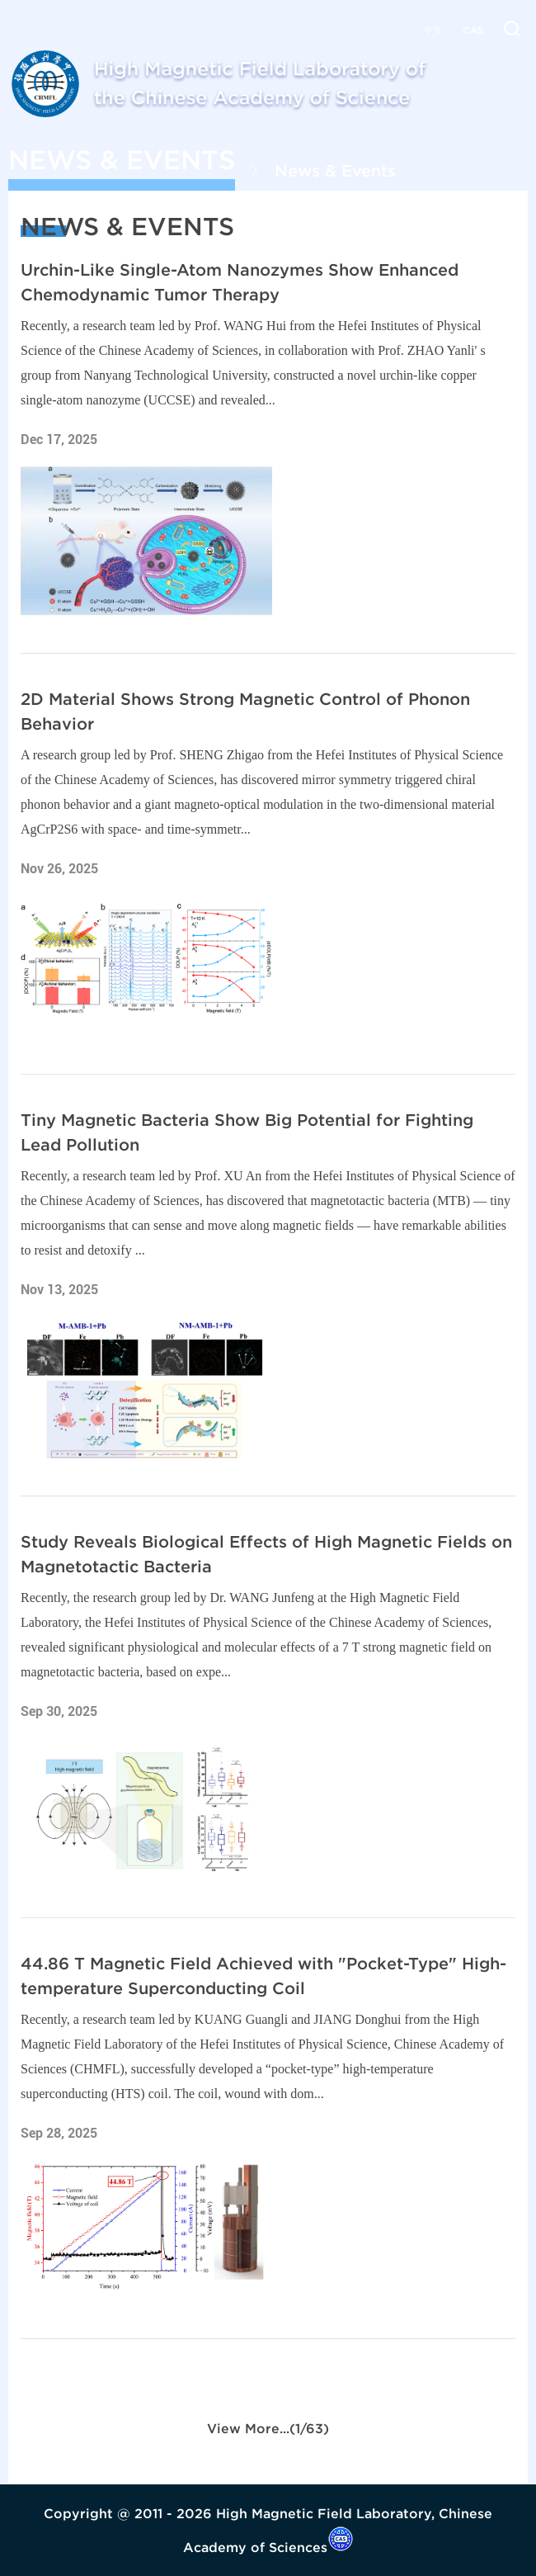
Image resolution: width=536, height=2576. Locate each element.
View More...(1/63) (268, 2428)
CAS (473, 30)
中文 (433, 30)
